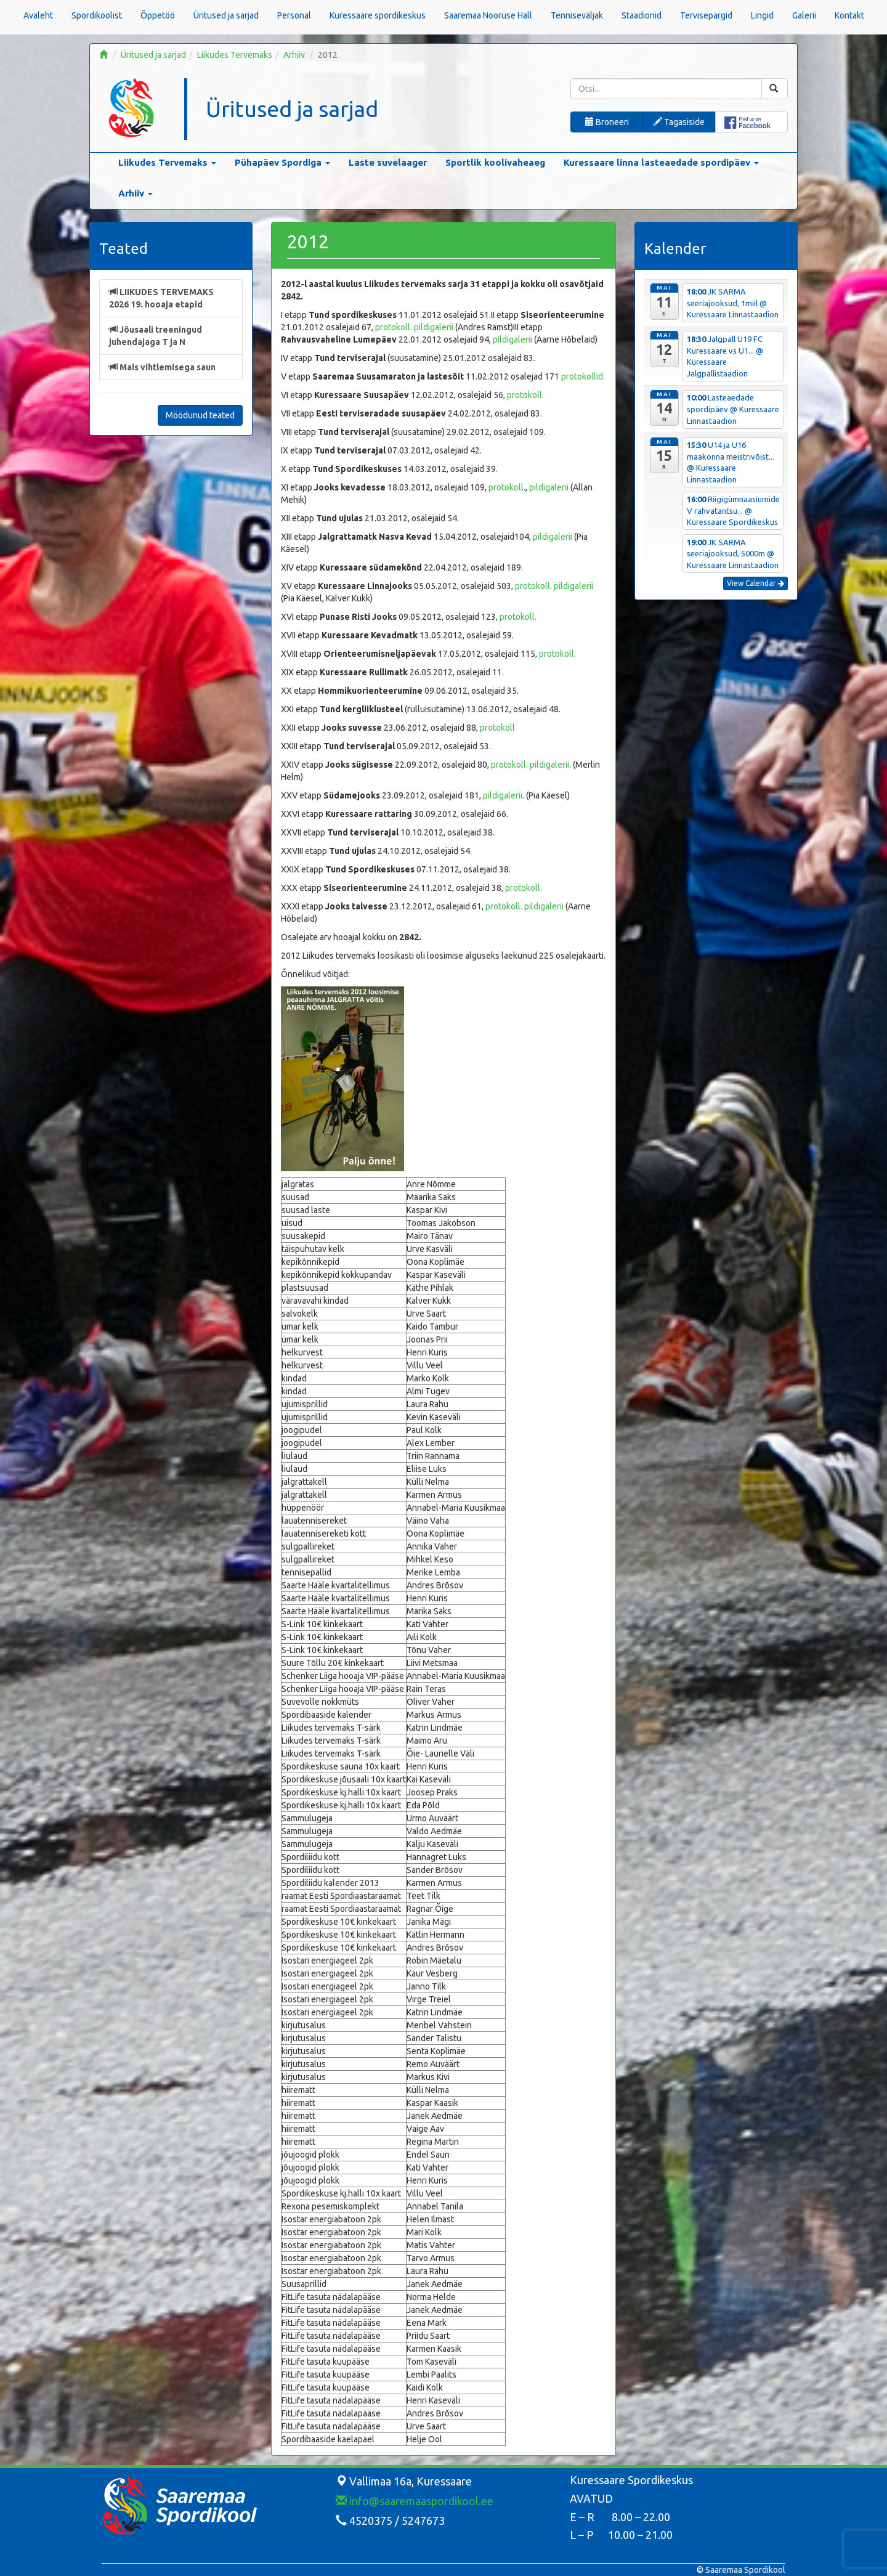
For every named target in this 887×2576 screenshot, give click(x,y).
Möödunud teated (200, 415)
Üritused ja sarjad (226, 15)
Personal (294, 15)
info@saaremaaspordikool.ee (414, 2501)
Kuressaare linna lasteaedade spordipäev (661, 162)
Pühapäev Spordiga (282, 162)
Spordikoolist (96, 15)
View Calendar (755, 583)
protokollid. (583, 376)
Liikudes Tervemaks (234, 55)
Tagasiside (679, 122)
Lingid (762, 15)
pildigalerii (433, 327)
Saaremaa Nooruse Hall (488, 15)
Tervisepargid (706, 15)
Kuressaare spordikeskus (378, 15)
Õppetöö (157, 15)
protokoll (532, 586)
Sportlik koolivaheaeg (495, 162)
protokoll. (393, 327)
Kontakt (849, 15)
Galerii (804, 15)
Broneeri (607, 122)
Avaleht (38, 15)
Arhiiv (294, 55)
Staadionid (642, 15)
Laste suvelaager (388, 162)
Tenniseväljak (577, 15)
